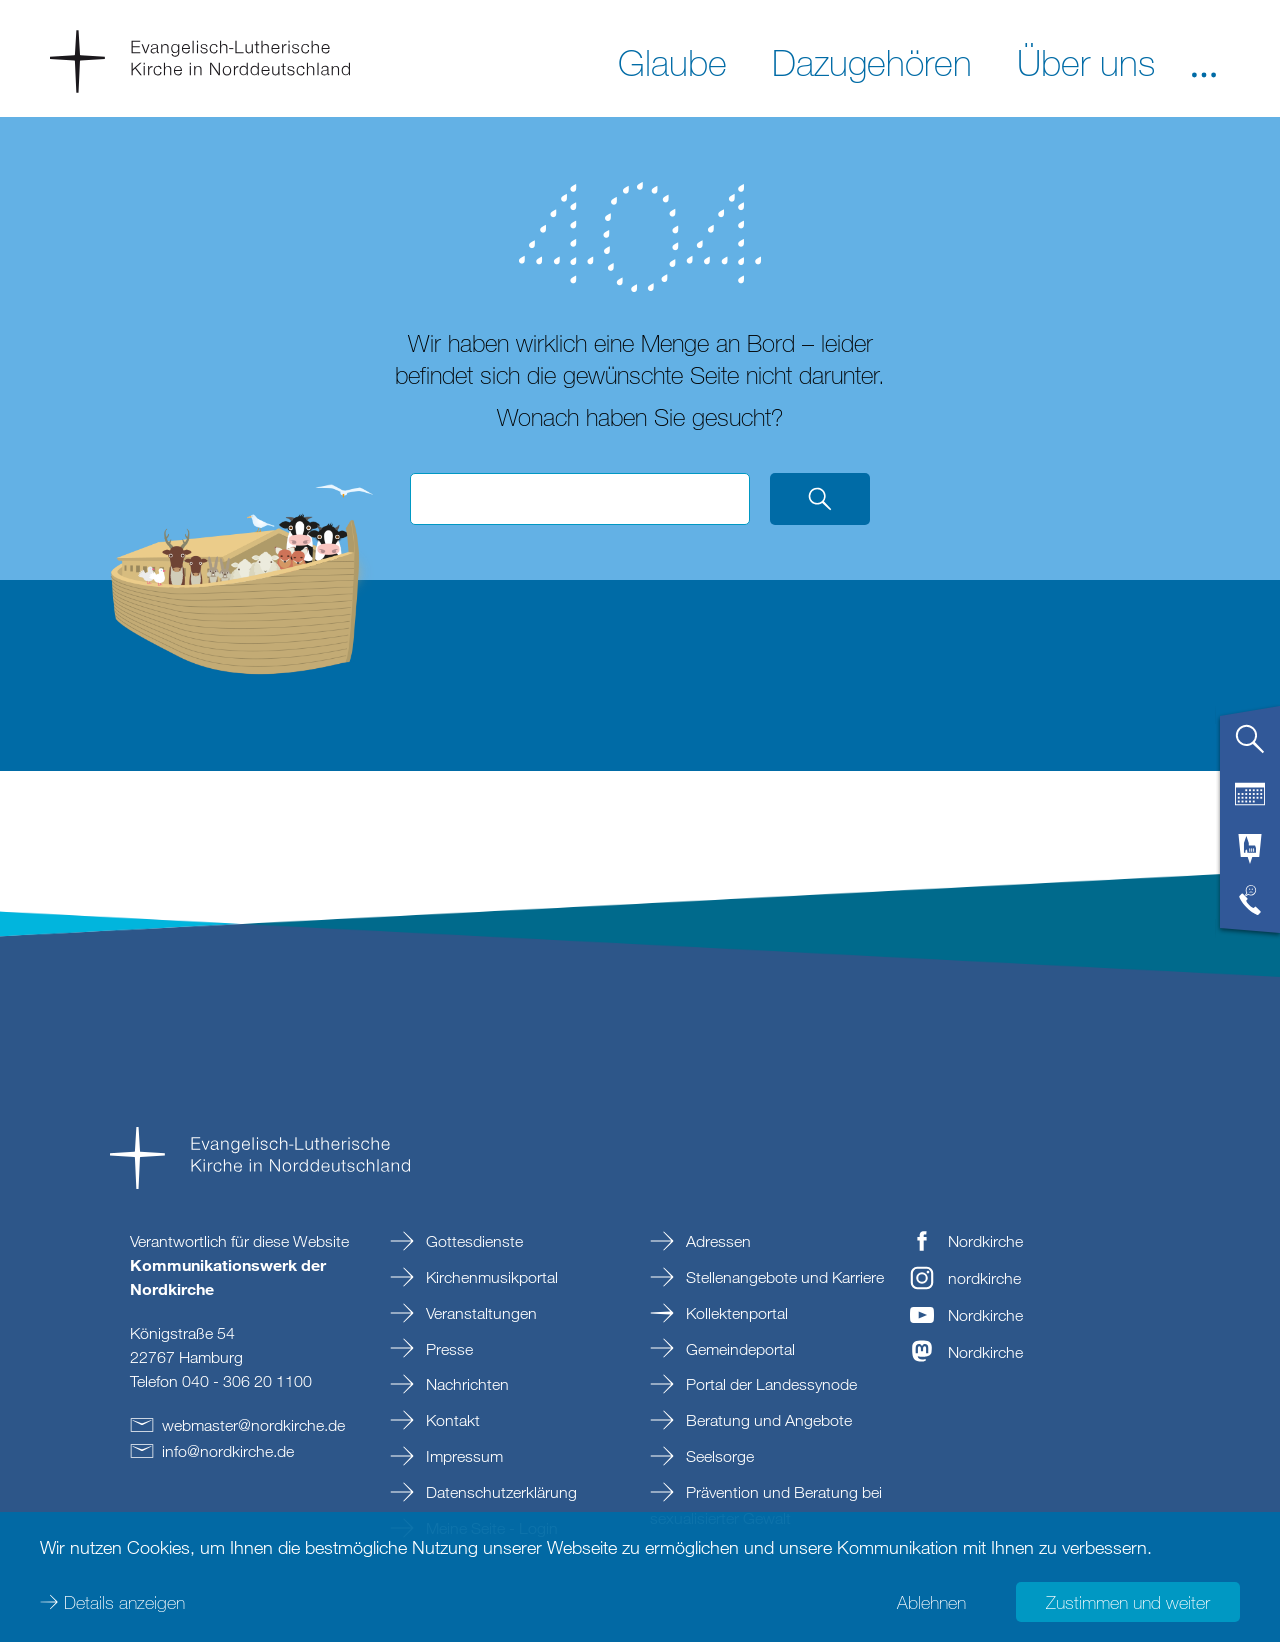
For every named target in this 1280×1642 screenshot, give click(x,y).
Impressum (462, 1456)
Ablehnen (931, 1602)
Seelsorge (718, 1456)
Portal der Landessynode (769, 1384)
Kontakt (451, 1420)
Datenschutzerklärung (499, 1492)
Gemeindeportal (738, 1349)
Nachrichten (465, 1384)
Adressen (716, 1241)
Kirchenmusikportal (490, 1277)
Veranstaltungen (479, 1313)
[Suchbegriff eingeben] (580, 499)
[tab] (1250, 747)
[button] (1204, 61)
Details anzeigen (124, 1602)
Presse (447, 1349)
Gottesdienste (472, 1241)
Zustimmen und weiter (1128, 1602)
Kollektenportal (735, 1313)
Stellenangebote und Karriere (783, 1277)
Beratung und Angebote (767, 1420)
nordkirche (984, 1278)
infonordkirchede (228, 1451)
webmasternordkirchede (253, 1425)
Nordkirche (985, 1241)
